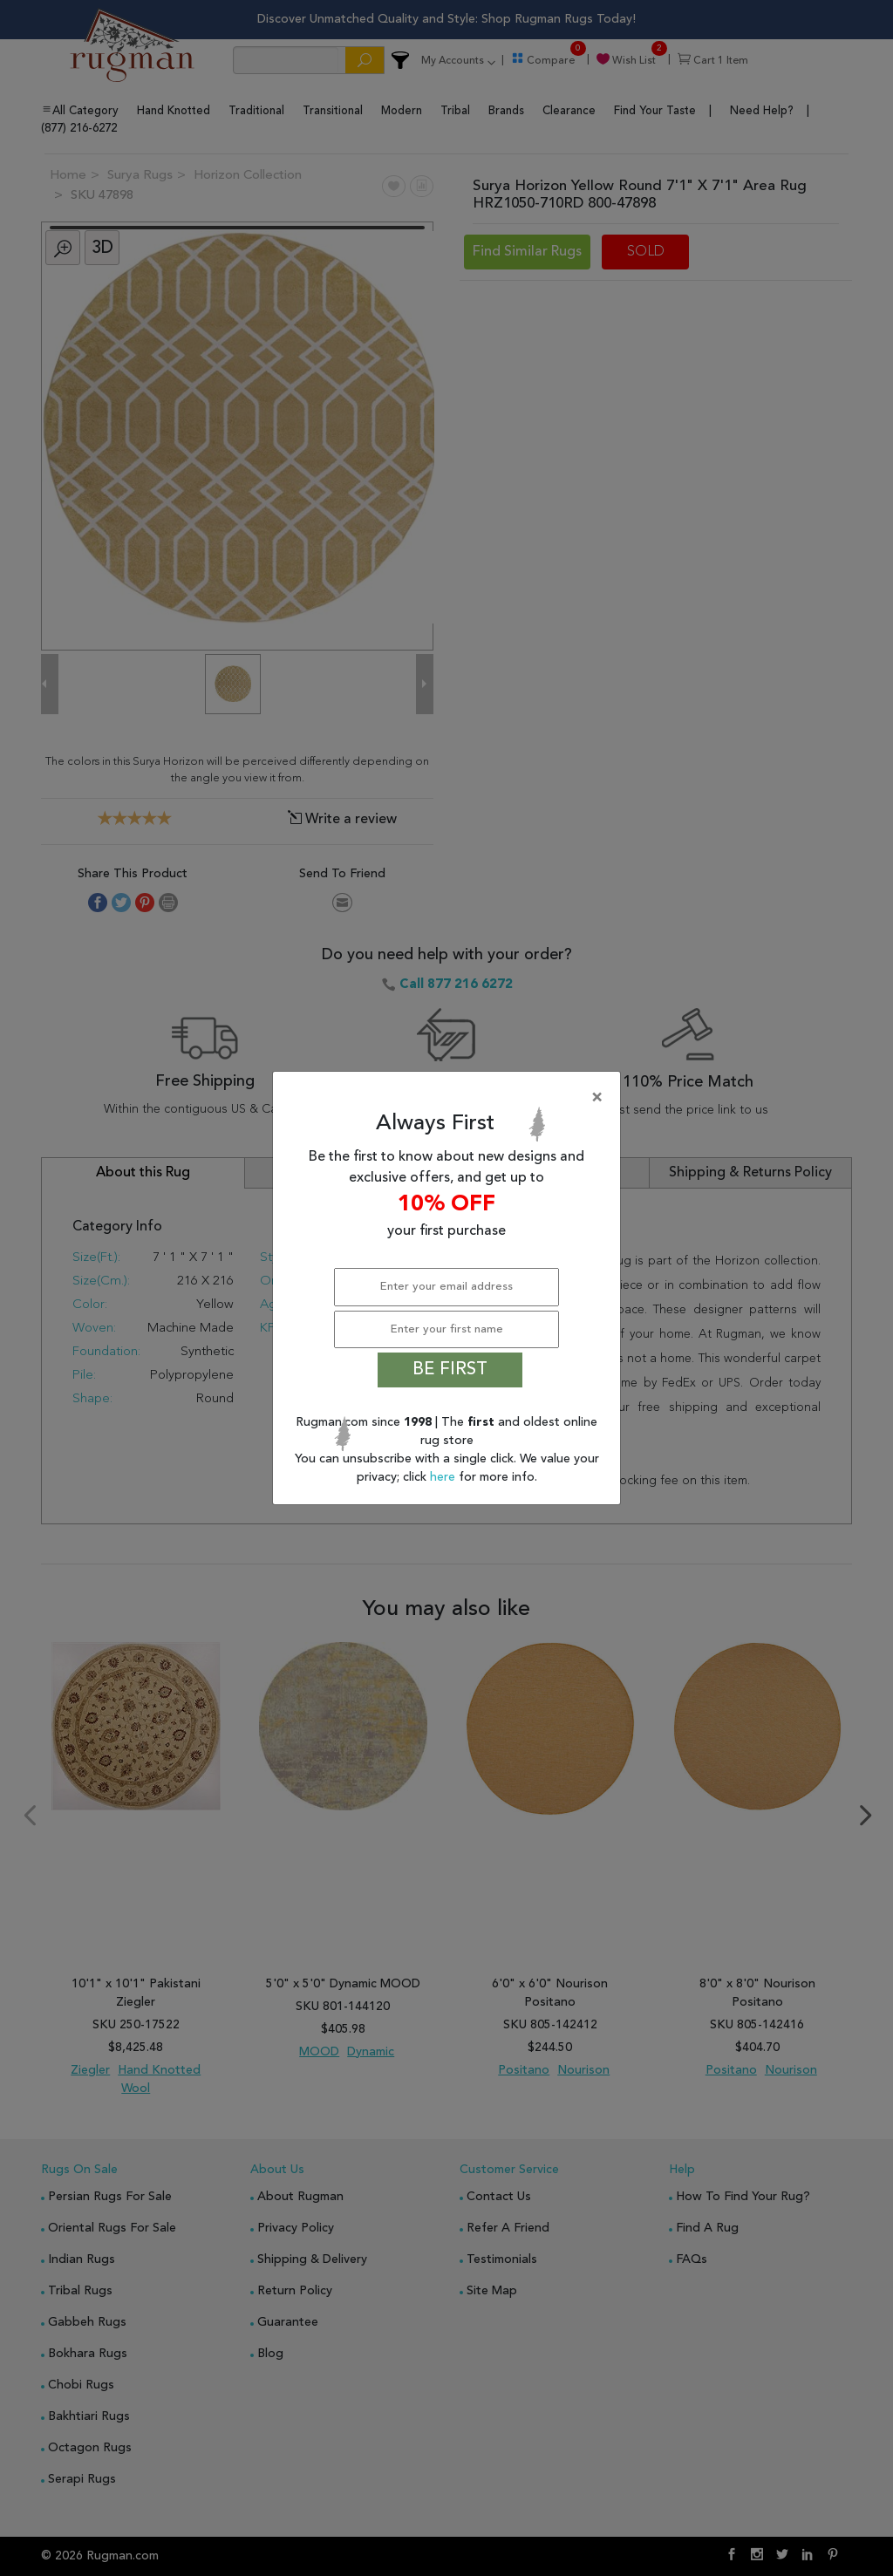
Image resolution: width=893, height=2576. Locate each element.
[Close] (450, 1098)
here (444, 1477)
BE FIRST (449, 1370)
